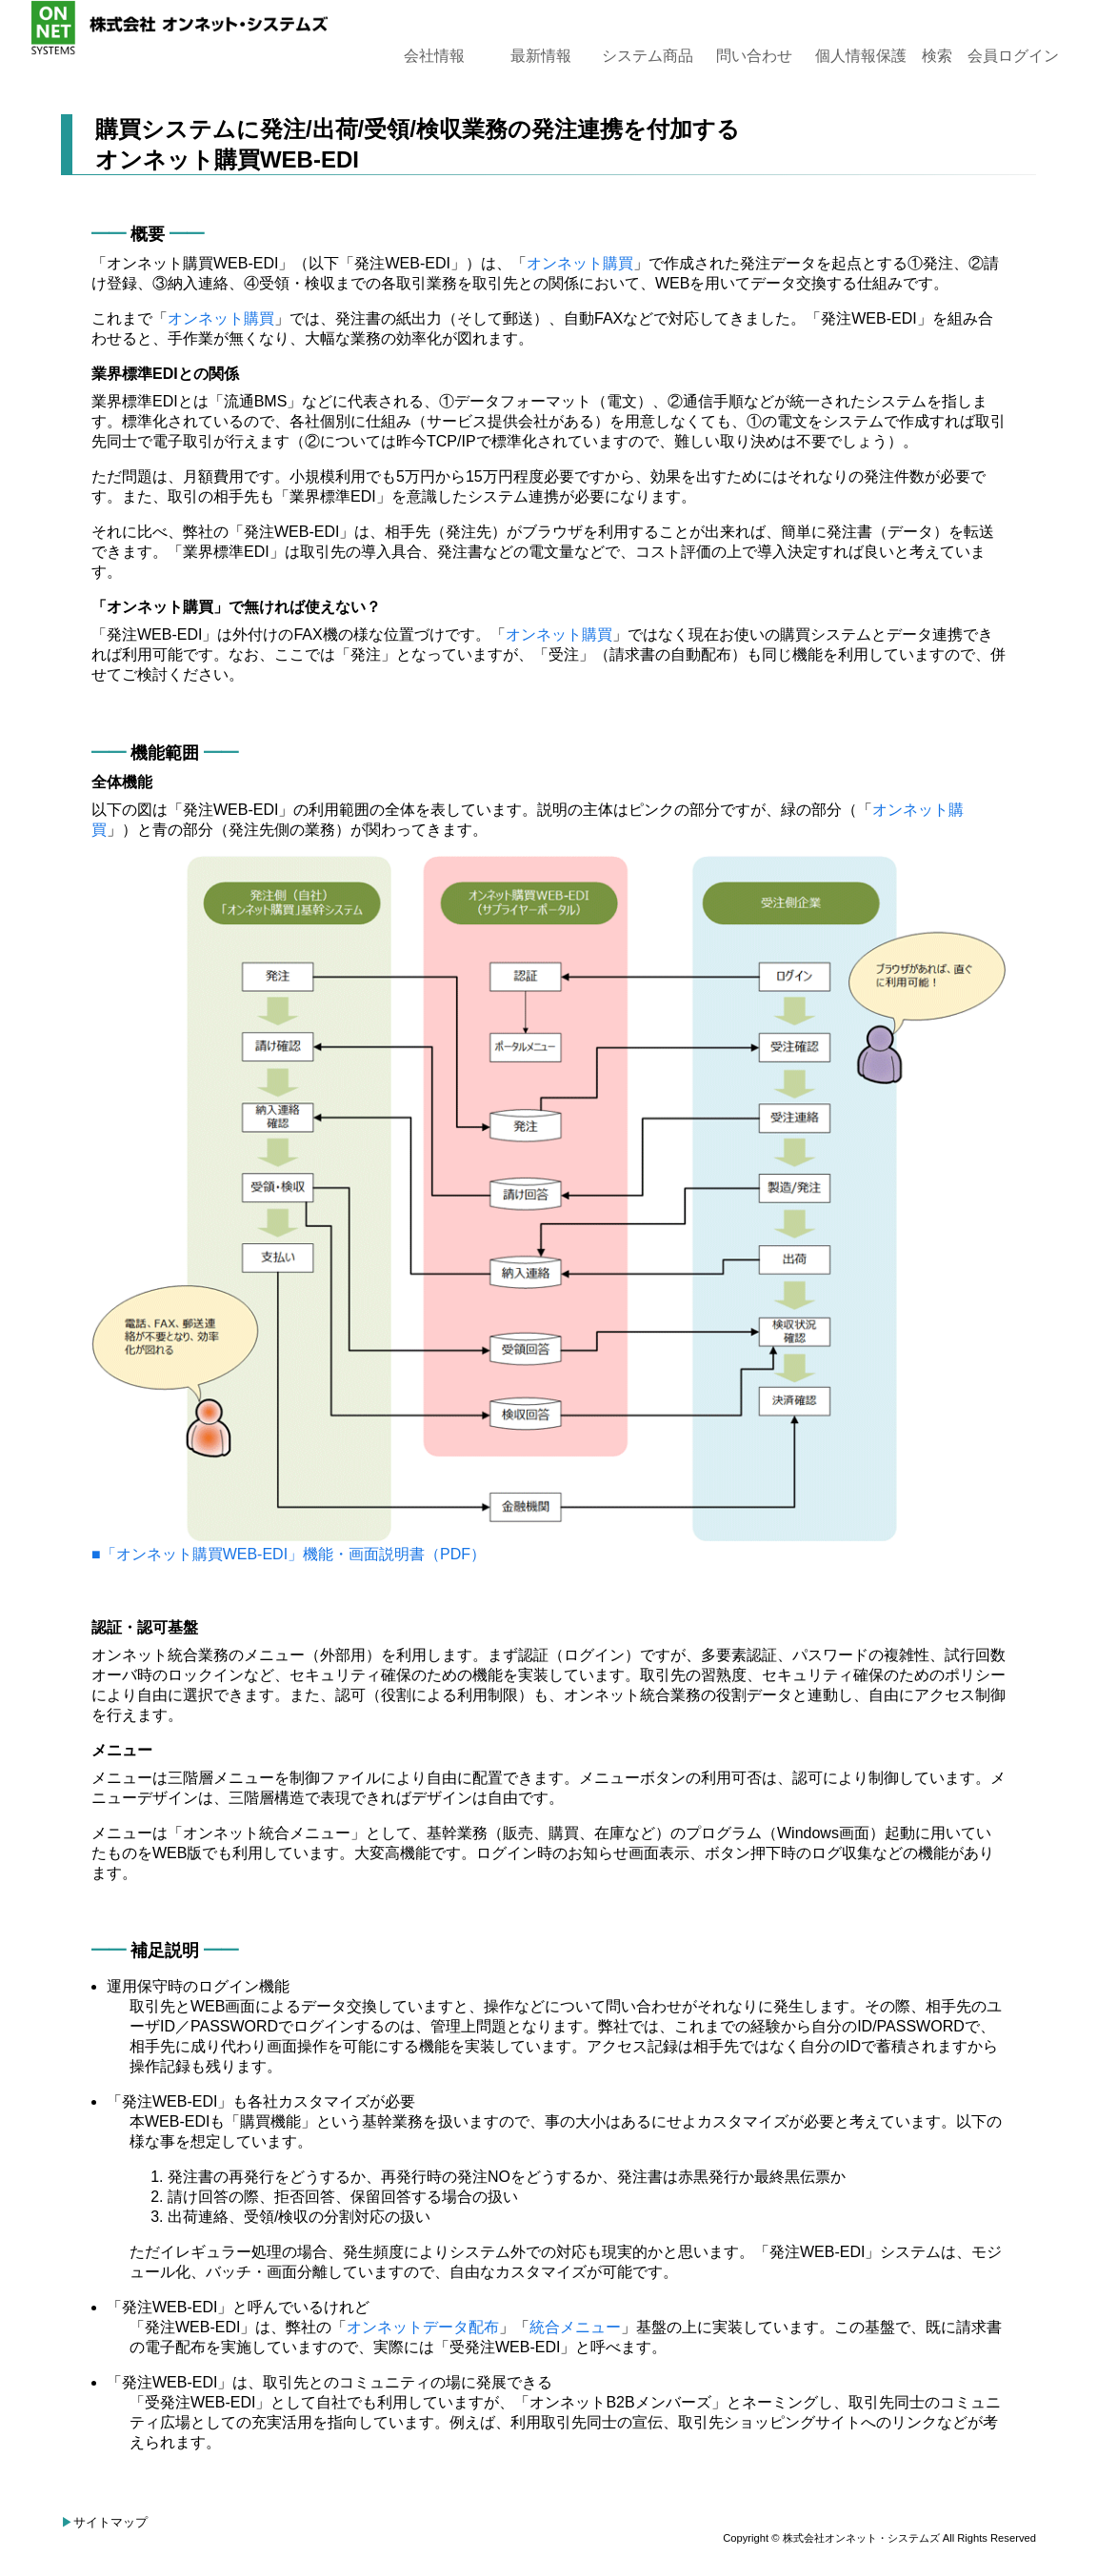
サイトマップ (110, 2522)
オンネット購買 (580, 263)
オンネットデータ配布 (423, 2327)
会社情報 (434, 56)
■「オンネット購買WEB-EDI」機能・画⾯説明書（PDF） (288, 1554)
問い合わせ (754, 56)
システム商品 (647, 56)
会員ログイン (1013, 56)
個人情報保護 (861, 56)
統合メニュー (575, 2327)
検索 (937, 56)
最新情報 (540, 56)
